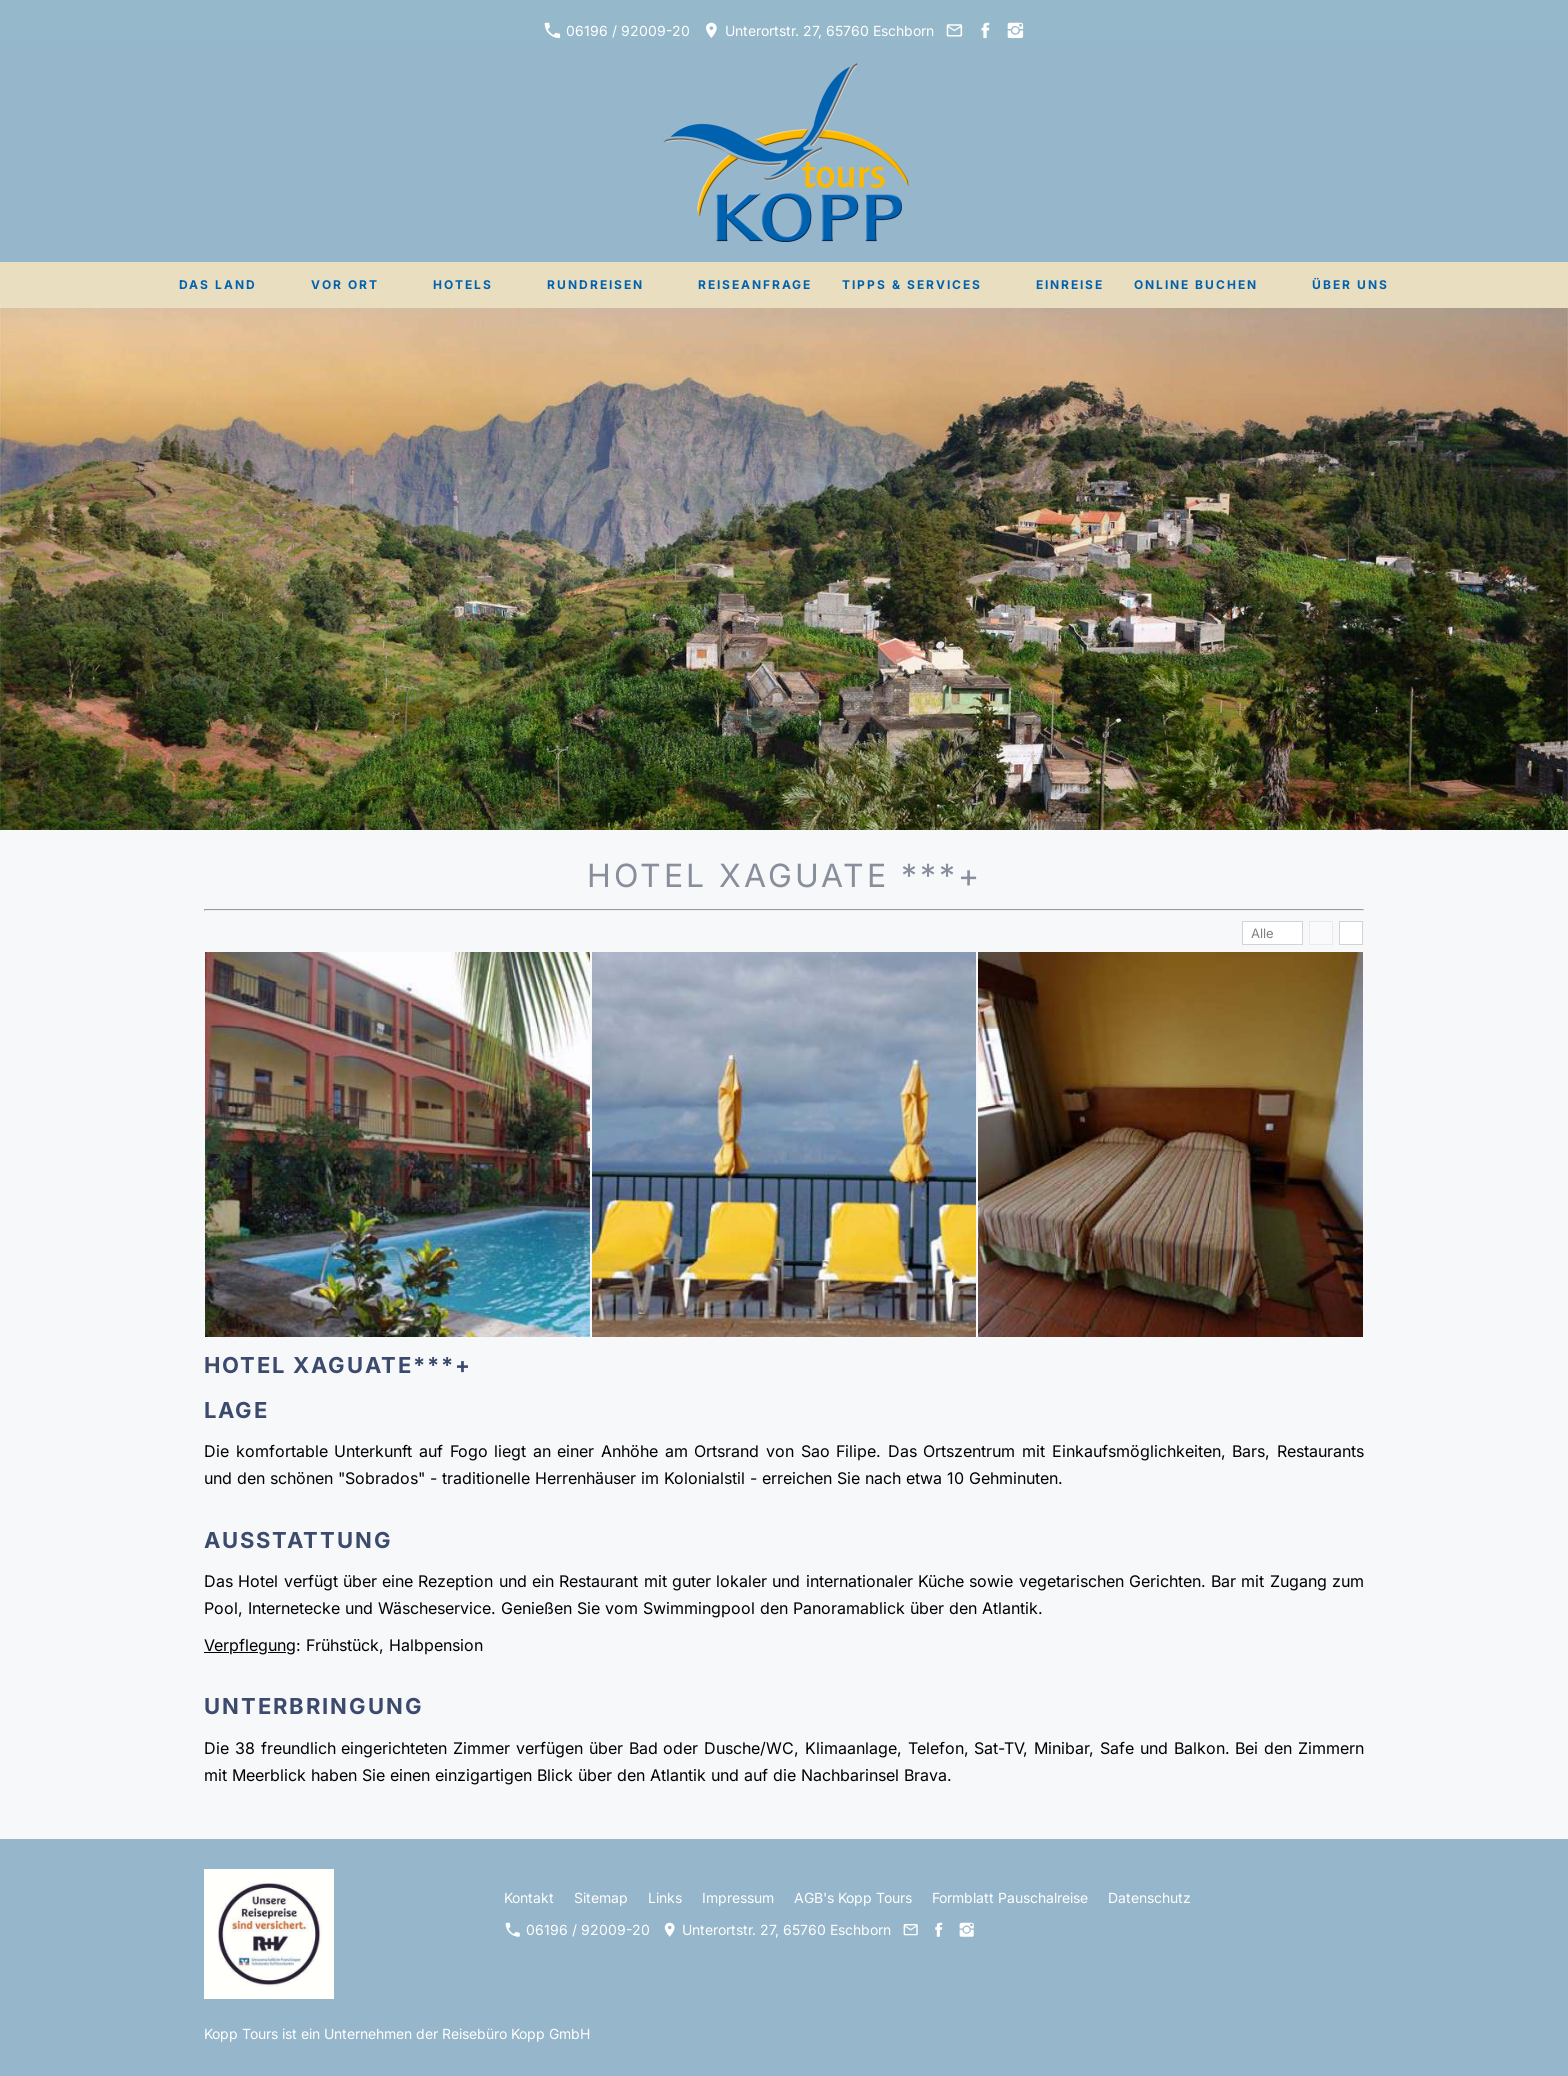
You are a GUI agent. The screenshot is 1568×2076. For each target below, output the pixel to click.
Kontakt (529, 1897)
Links (665, 1897)
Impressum (738, 1897)
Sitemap (601, 1897)
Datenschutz (1149, 1897)
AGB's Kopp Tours (853, 1897)
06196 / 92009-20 (617, 30)
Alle (1262, 933)
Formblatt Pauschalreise (1010, 1897)
